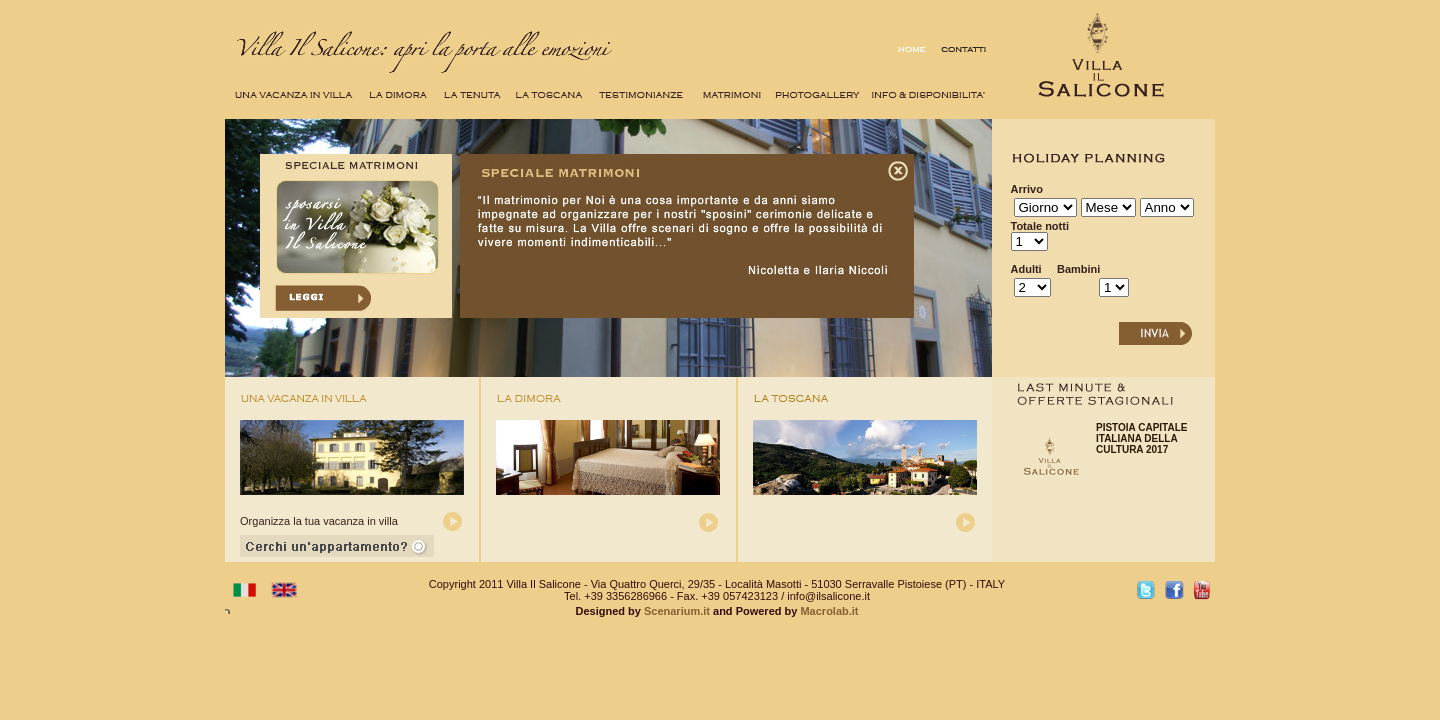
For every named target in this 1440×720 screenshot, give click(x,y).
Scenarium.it (677, 611)
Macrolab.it (827, 611)
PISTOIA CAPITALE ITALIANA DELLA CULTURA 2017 (1142, 438)
